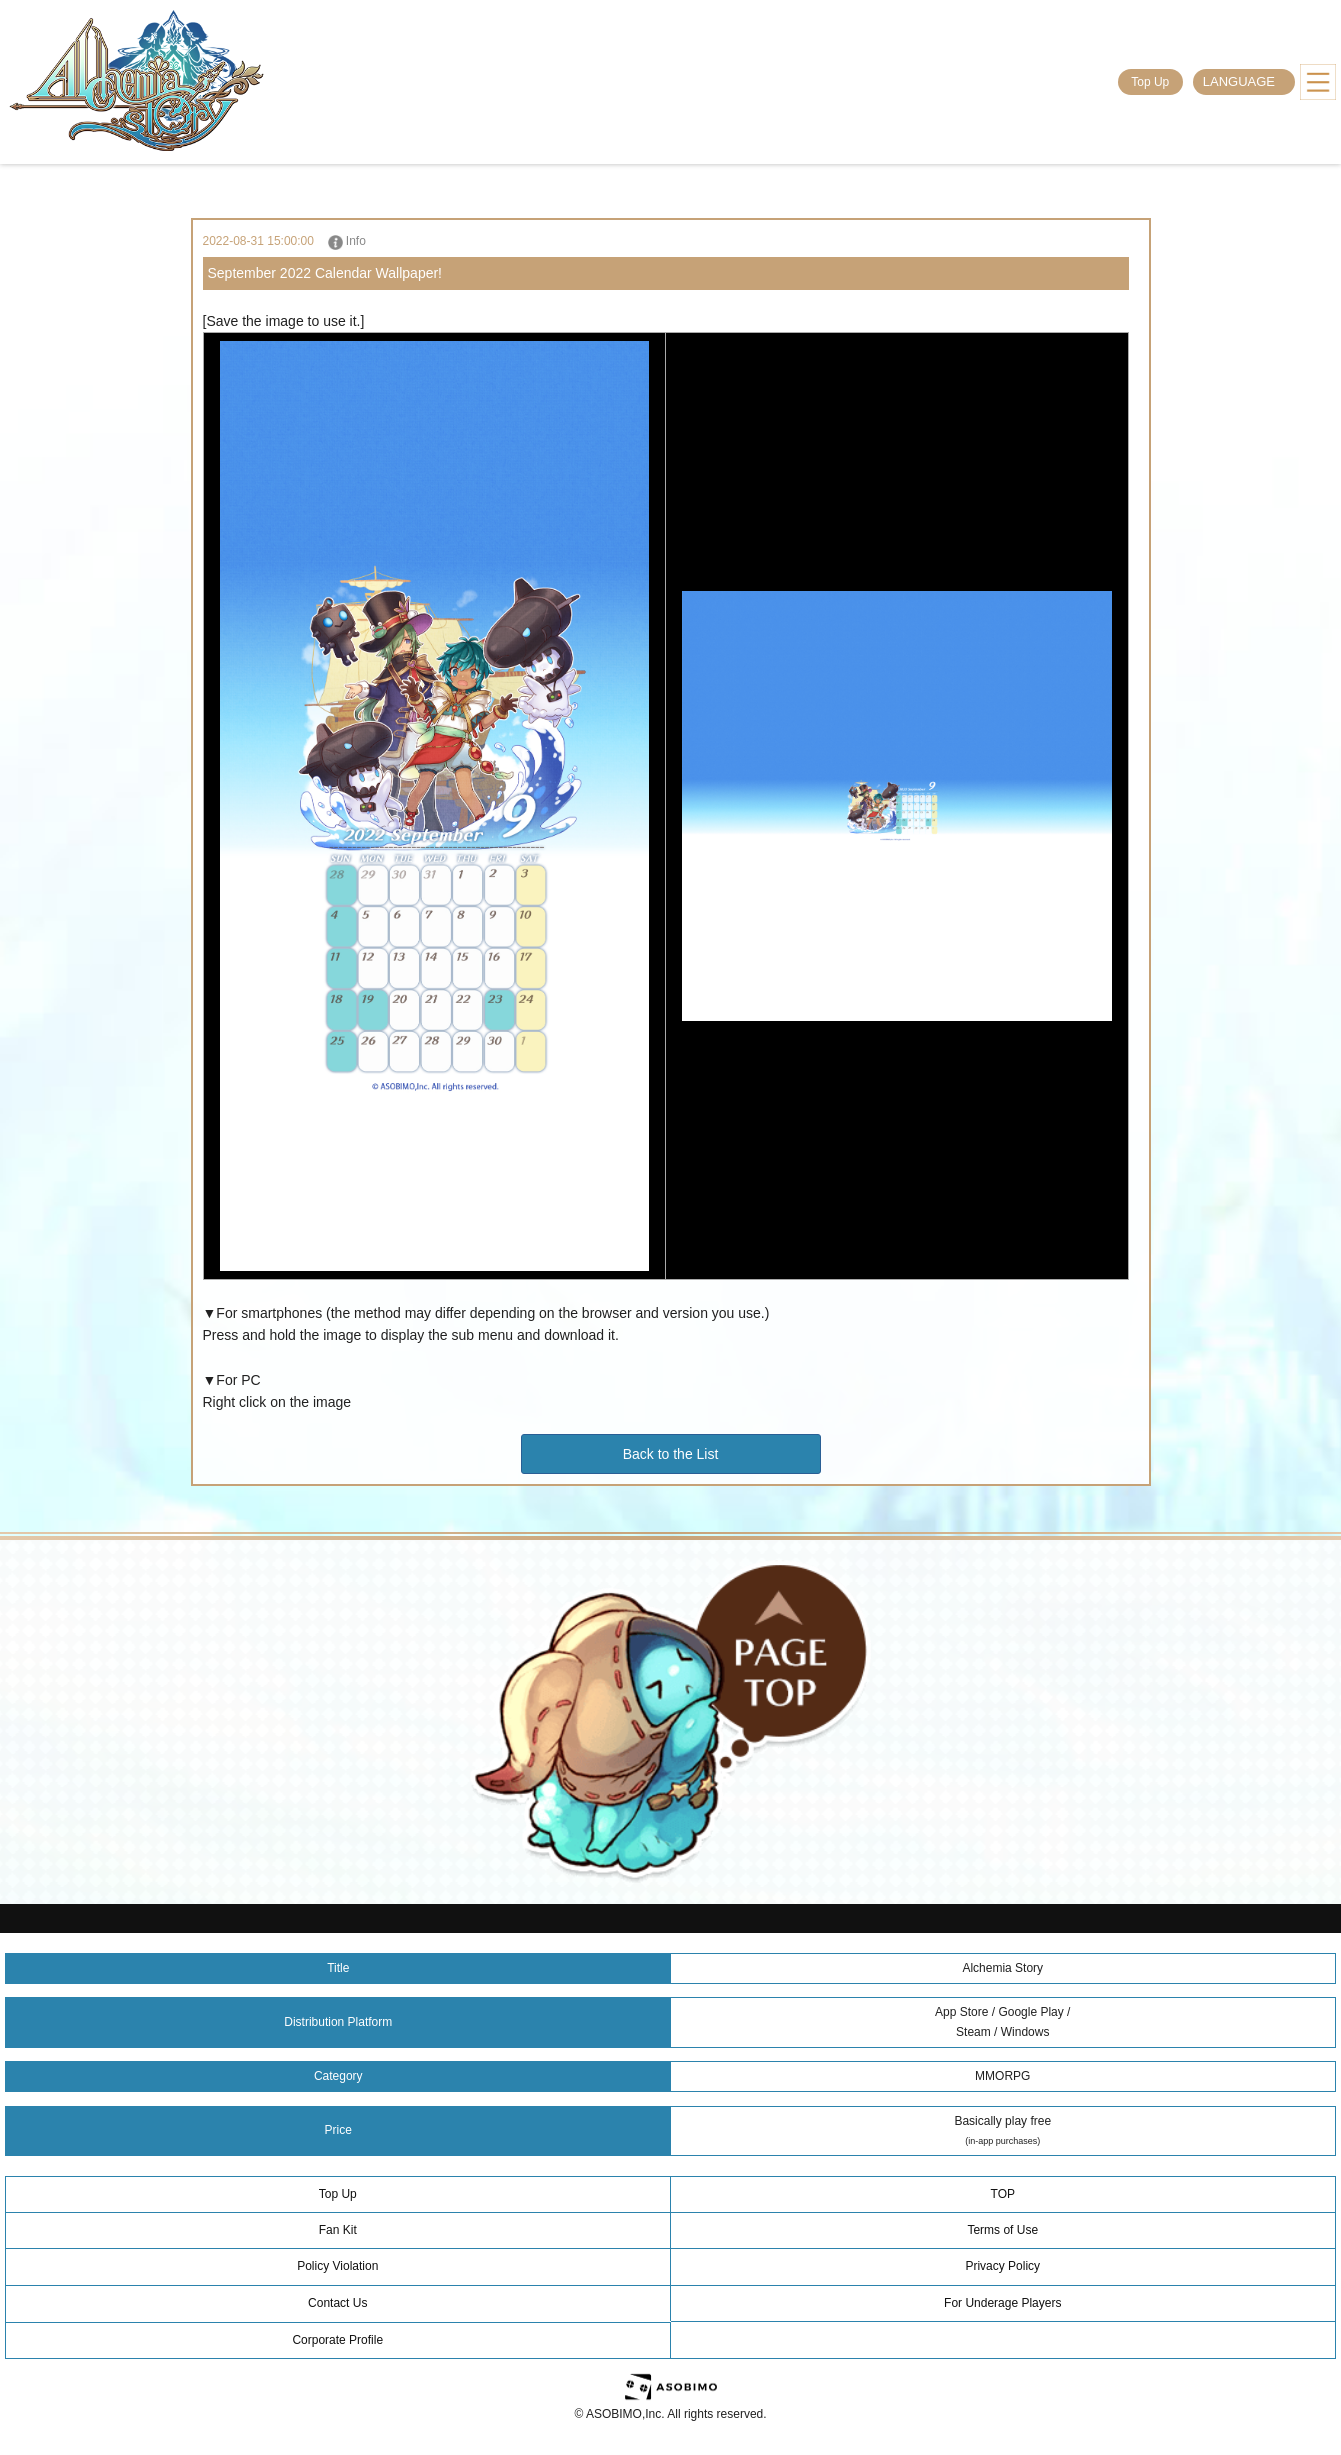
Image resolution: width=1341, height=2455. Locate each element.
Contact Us (337, 2303)
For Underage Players (1002, 2303)
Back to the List (671, 1454)
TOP (1003, 2194)
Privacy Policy (1002, 2266)
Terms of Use (1002, 2230)
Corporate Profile (337, 2340)
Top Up (1150, 82)
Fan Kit (338, 2230)
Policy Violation (337, 2266)
